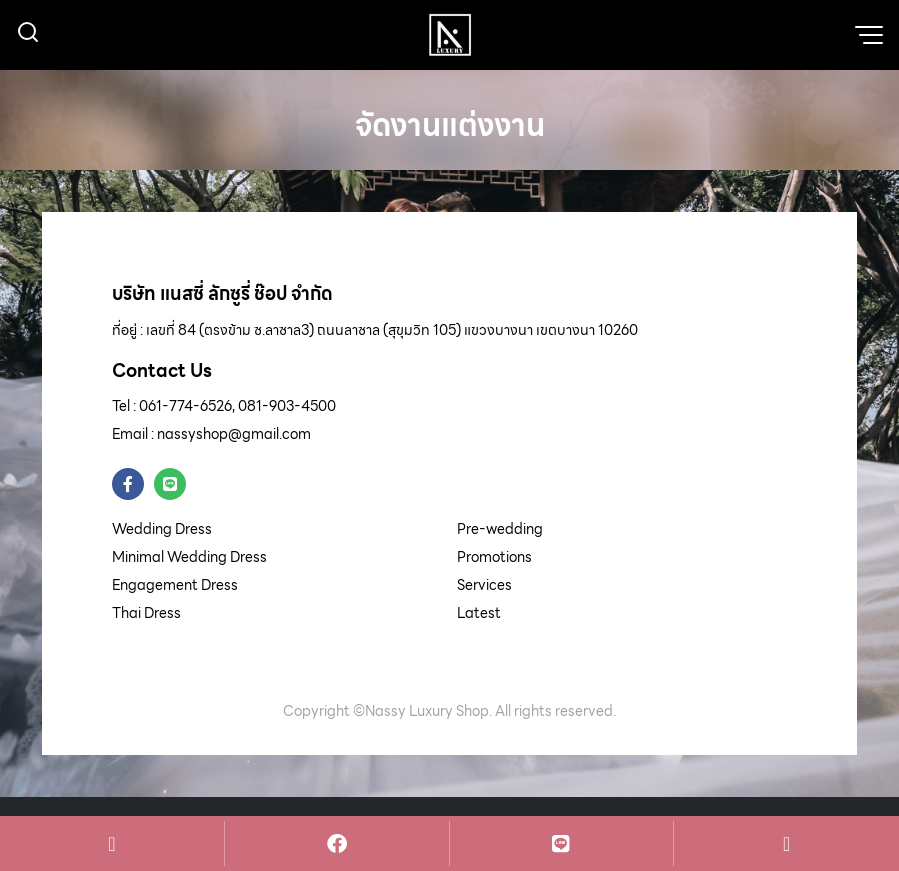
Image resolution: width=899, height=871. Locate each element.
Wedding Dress (162, 529)
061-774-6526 (185, 406)
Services (484, 585)
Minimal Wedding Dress (189, 557)
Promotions (494, 557)
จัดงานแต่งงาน (450, 124)
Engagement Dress (175, 585)
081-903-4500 (287, 406)
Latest (479, 613)
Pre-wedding (500, 529)
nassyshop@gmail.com (234, 434)
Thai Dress (146, 613)
